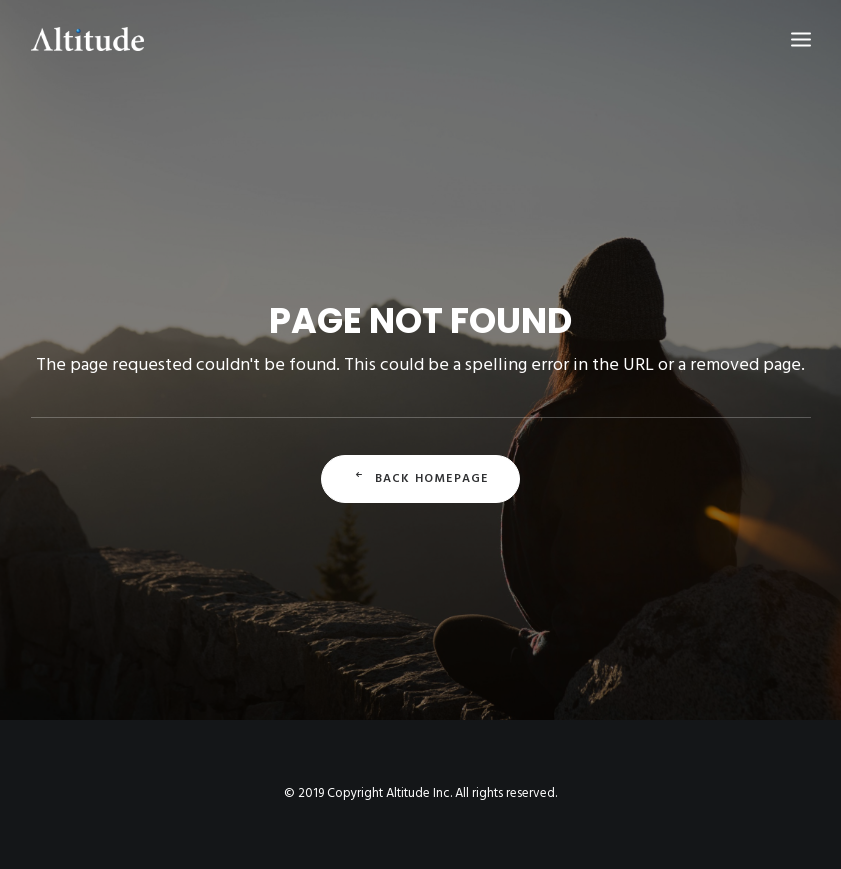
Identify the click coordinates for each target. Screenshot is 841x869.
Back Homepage (421, 479)
